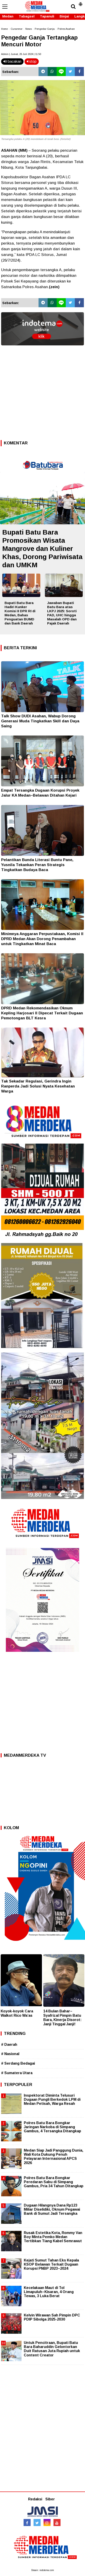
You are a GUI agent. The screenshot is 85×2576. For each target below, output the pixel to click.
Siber (50, 2499)
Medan (7, 16)
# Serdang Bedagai (18, 2063)
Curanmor (16, 28)
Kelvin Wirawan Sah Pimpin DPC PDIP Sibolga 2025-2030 (52, 2317)
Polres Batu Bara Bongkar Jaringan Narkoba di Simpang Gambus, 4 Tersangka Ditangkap (52, 2127)
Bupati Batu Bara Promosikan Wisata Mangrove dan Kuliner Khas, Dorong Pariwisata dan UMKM (42, 548)
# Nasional (10, 2054)
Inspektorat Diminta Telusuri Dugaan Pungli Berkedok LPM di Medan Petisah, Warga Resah (52, 2099)
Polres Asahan (66, 28)
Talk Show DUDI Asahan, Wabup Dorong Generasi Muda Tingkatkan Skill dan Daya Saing (40, 721)
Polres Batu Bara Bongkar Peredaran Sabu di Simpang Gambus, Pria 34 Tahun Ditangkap (53, 2182)
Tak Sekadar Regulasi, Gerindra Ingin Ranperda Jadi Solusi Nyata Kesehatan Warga (38, 1086)
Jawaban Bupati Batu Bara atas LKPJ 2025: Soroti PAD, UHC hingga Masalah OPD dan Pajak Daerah (62, 613)
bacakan (12, 61)
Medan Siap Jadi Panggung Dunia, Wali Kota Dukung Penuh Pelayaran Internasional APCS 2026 (53, 2156)
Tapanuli (47, 16)
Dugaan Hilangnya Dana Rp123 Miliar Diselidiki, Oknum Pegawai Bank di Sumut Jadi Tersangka (52, 2209)
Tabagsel (26, 16)
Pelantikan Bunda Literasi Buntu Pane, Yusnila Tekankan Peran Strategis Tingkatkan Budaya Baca (37, 865)
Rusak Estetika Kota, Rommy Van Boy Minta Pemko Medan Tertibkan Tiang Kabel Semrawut (53, 2237)
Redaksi (35, 2499)
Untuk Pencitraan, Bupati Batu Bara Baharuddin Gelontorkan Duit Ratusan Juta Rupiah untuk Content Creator (52, 2349)
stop (31, 61)
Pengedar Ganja (45, 28)
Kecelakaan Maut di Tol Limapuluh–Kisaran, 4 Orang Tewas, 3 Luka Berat (49, 2292)
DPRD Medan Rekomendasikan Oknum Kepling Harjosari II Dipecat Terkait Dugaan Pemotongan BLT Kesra (42, 1013)
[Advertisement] (42, 394)
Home (4, 28)
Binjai (64, 16)
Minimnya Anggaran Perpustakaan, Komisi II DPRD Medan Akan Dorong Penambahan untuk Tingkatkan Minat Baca (42, 939)
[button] (80, 2)
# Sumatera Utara (16, 2073)
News (28, 28)
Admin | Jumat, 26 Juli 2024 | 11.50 (21, 54)
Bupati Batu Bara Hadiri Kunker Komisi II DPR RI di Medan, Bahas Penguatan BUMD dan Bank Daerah (20, 613)
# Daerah (9, 2044)
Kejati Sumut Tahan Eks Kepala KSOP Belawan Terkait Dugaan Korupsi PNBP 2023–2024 (51, 2264)
